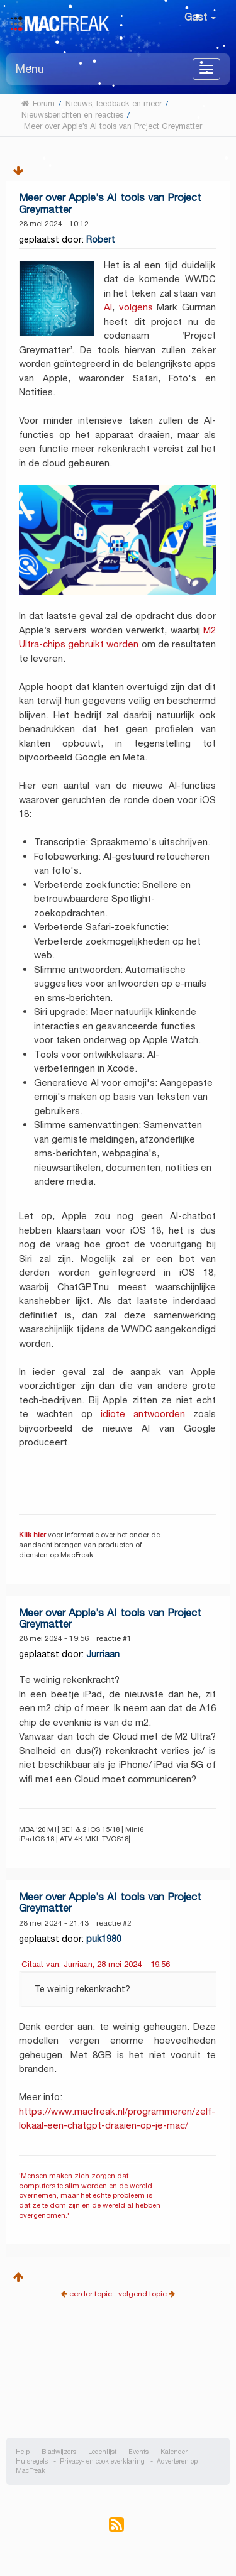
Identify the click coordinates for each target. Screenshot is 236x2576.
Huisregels (32, 2461)
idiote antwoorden (143, 1414)
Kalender (174, 2452)
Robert (100, 239)
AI (108, 307)
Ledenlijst (102, 2452)
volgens (136, 307)
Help (23, 2452)
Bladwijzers (59, 2452)
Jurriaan (103, 1654)
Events (138, 2452)
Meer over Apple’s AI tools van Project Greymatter (110, 203)
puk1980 (103, 1938)
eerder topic (91, 2293)
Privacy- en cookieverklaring (102, 2461)
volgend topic (142, 2293)
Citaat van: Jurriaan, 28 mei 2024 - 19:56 (95, 1964)
